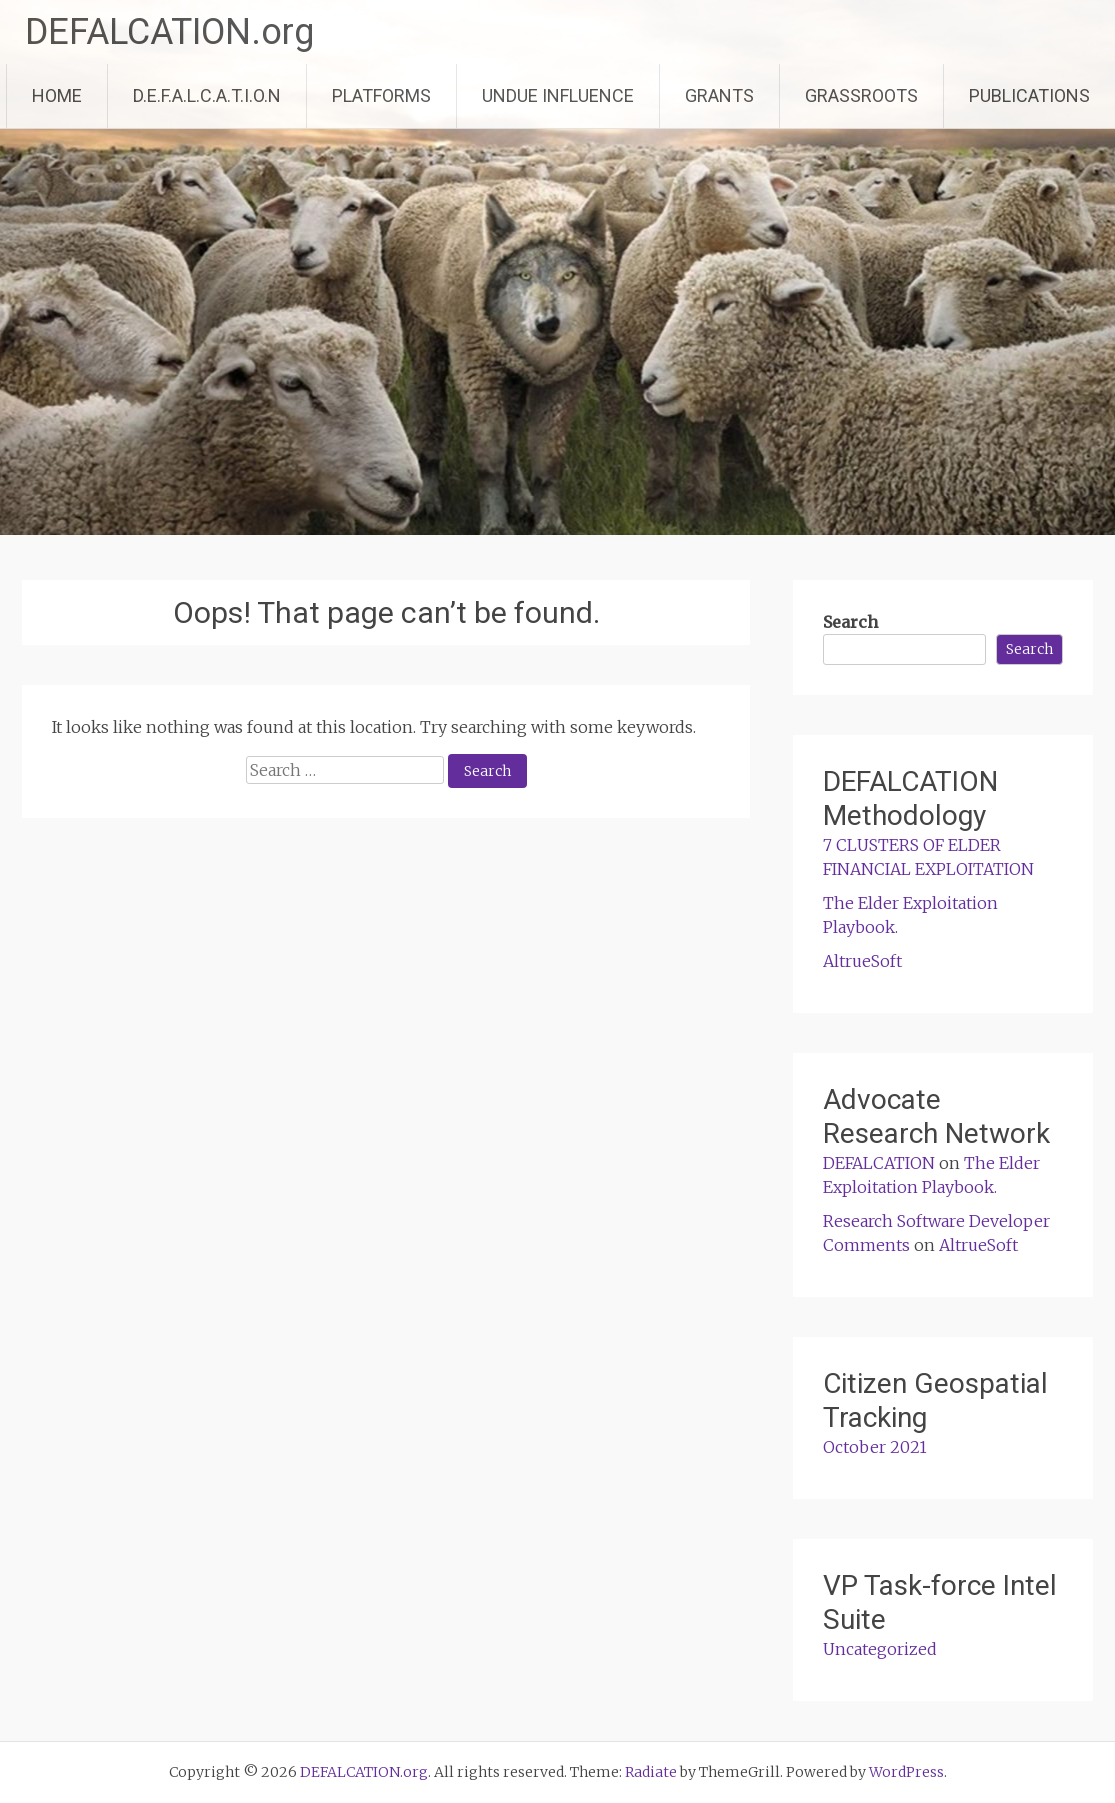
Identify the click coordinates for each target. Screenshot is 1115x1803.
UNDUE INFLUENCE (558, 95)
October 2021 (875, 1447)
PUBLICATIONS (1029, 95)
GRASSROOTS (861, 95)
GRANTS (719, 95)
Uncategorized (880, 1649)
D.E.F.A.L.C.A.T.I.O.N (207, 95)
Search (850, 622)
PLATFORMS (381, 95)
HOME (57, 95)
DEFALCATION (879, 1163)
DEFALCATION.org (169, 32)
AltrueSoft (862, 961)
